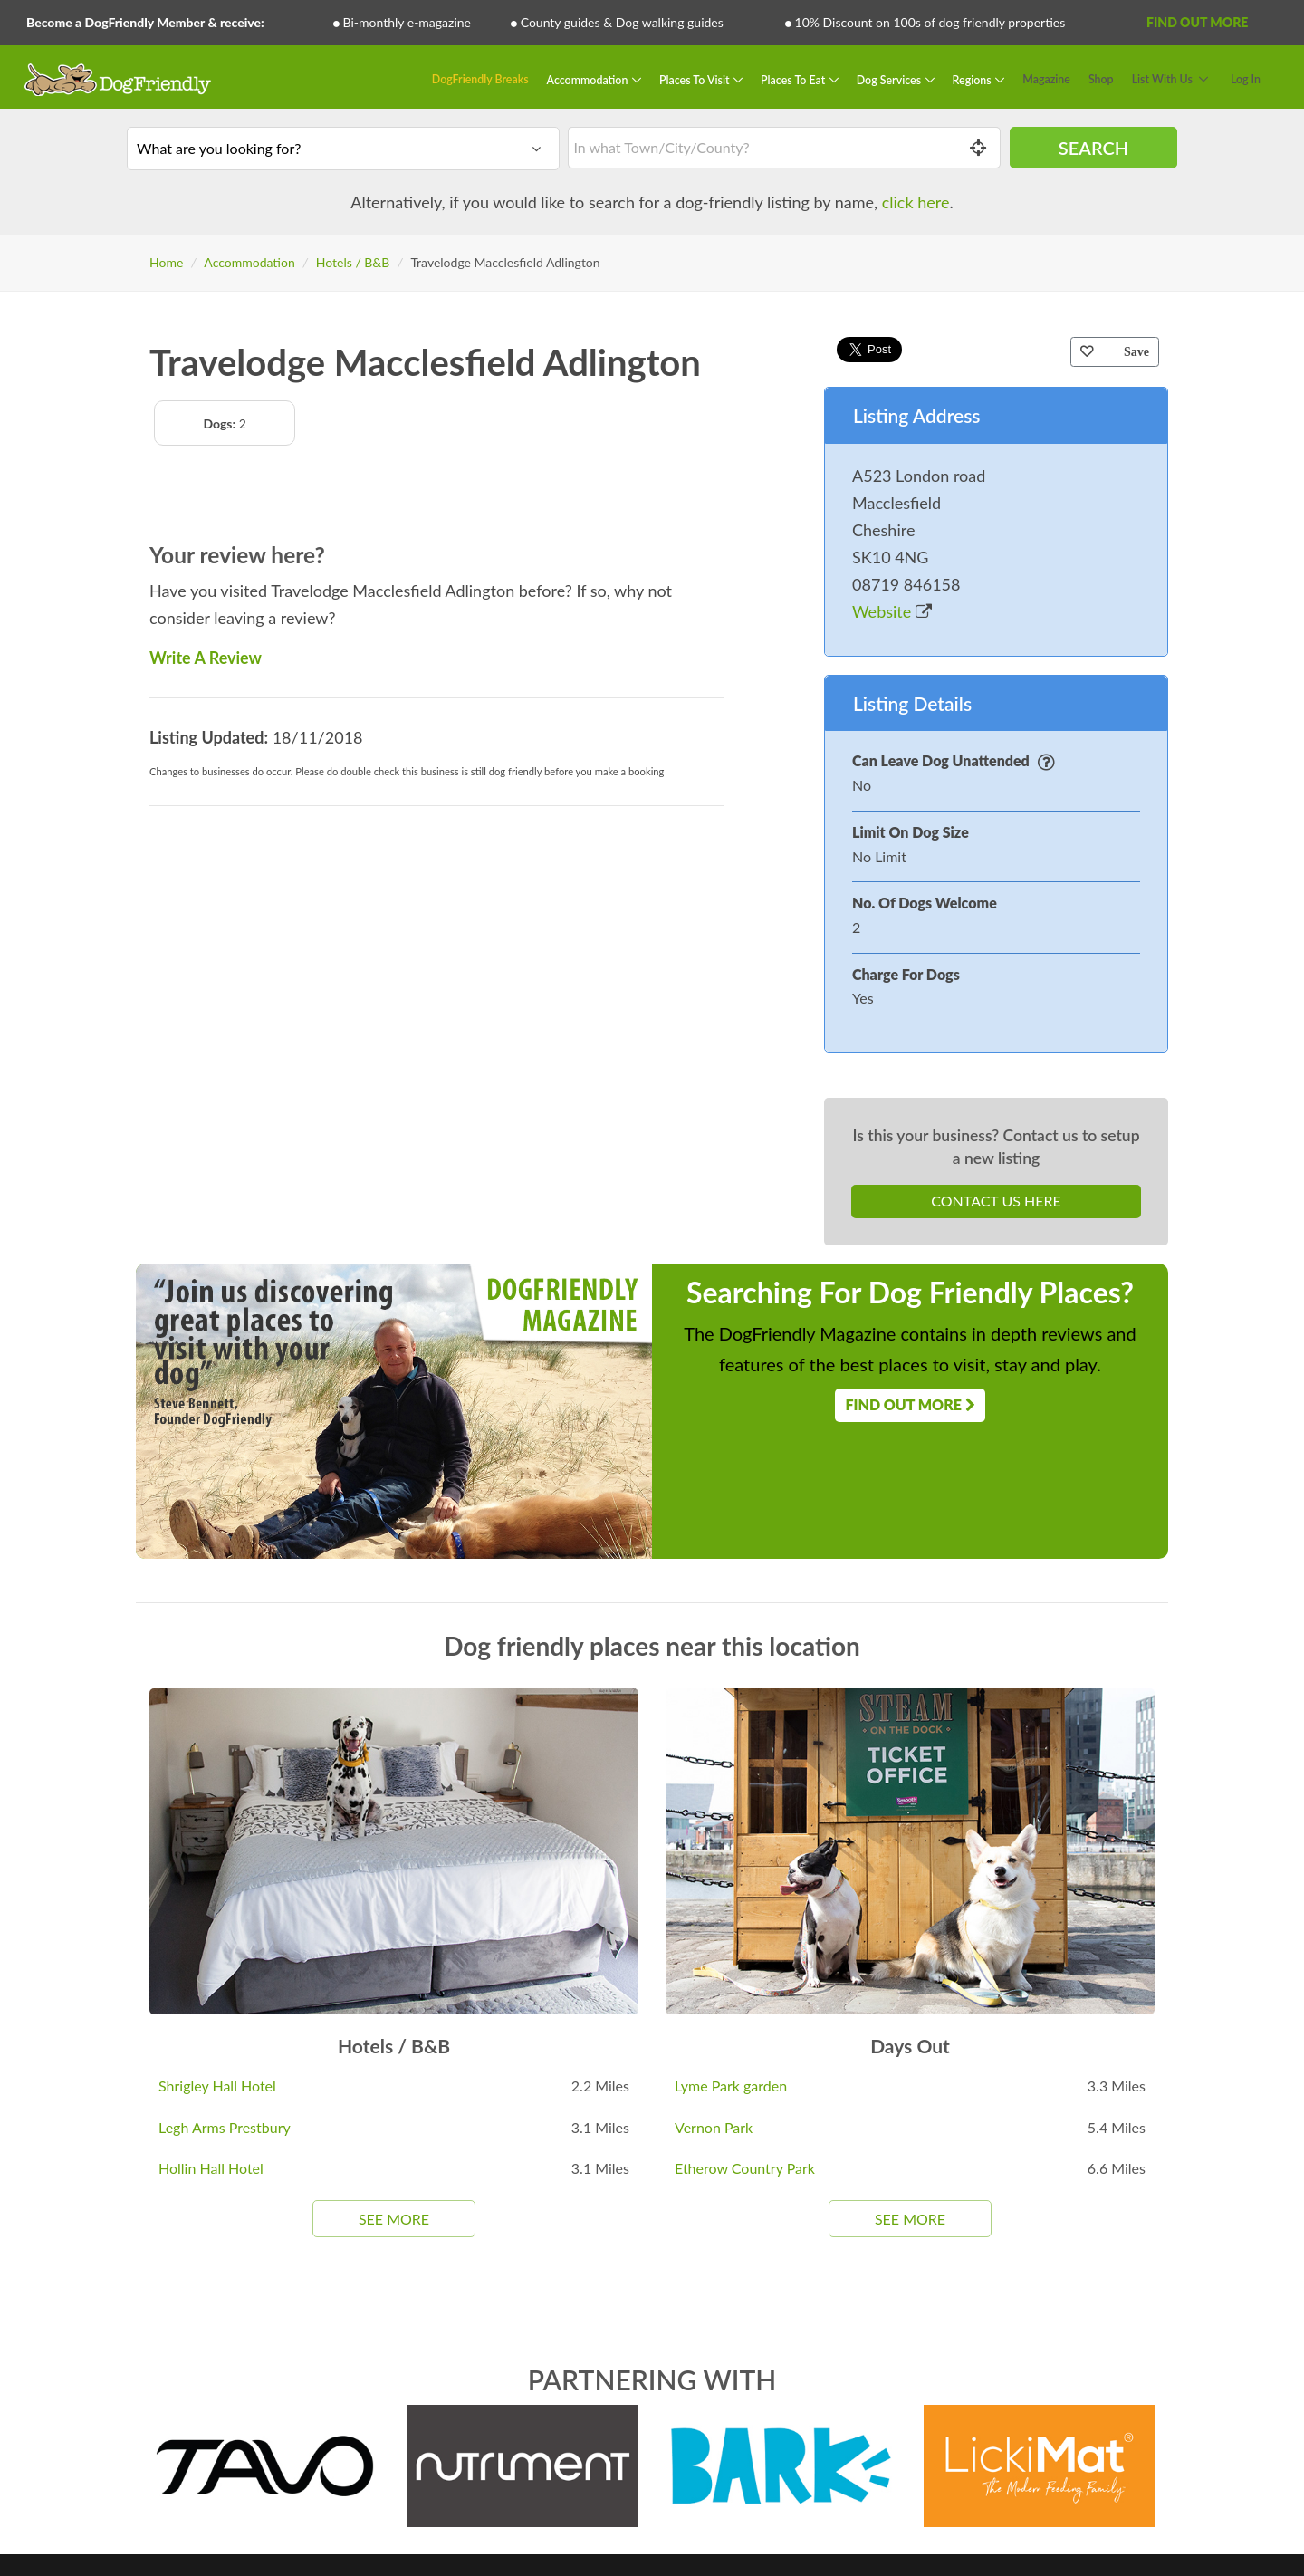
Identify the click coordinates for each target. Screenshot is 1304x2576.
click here (916, 202)
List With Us (1162, 79)
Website (892, 611)
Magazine (1046, 79)
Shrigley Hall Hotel (217, 2085)
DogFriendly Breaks (480, 79)
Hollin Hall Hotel (211, 2168)
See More (394, 2218)
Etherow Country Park (745, 2168)
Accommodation (589, 79)
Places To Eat (794, 79)
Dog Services (890, 79)
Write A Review (205, 658)
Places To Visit (696, 79)
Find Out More (1197, 22)
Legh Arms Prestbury (224, 2127)
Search (1093, 148)
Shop (1101, 79)
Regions (973, 79)
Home (166, 262)
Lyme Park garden (731, 2085)
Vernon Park (714, 2127)
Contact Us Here (995, 1200)
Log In (1246, 79)
